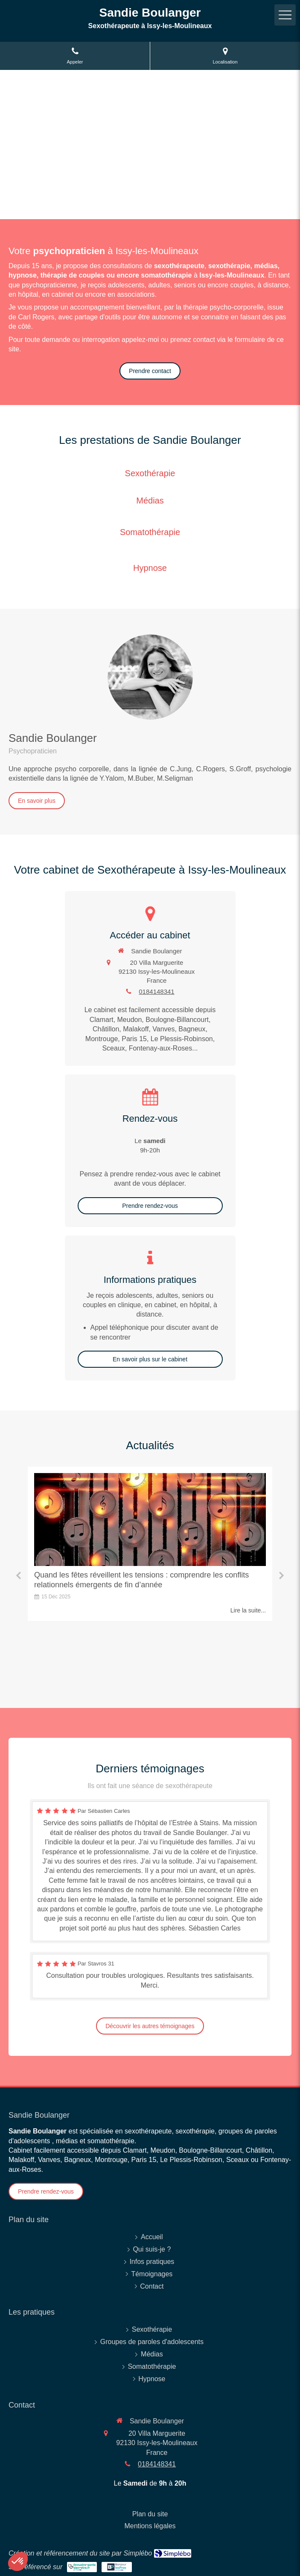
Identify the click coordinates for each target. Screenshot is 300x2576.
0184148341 (156, 991)
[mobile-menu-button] (285, 15)
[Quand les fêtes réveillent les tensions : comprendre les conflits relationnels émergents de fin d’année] (150, 1519)
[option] (150, 1544)
